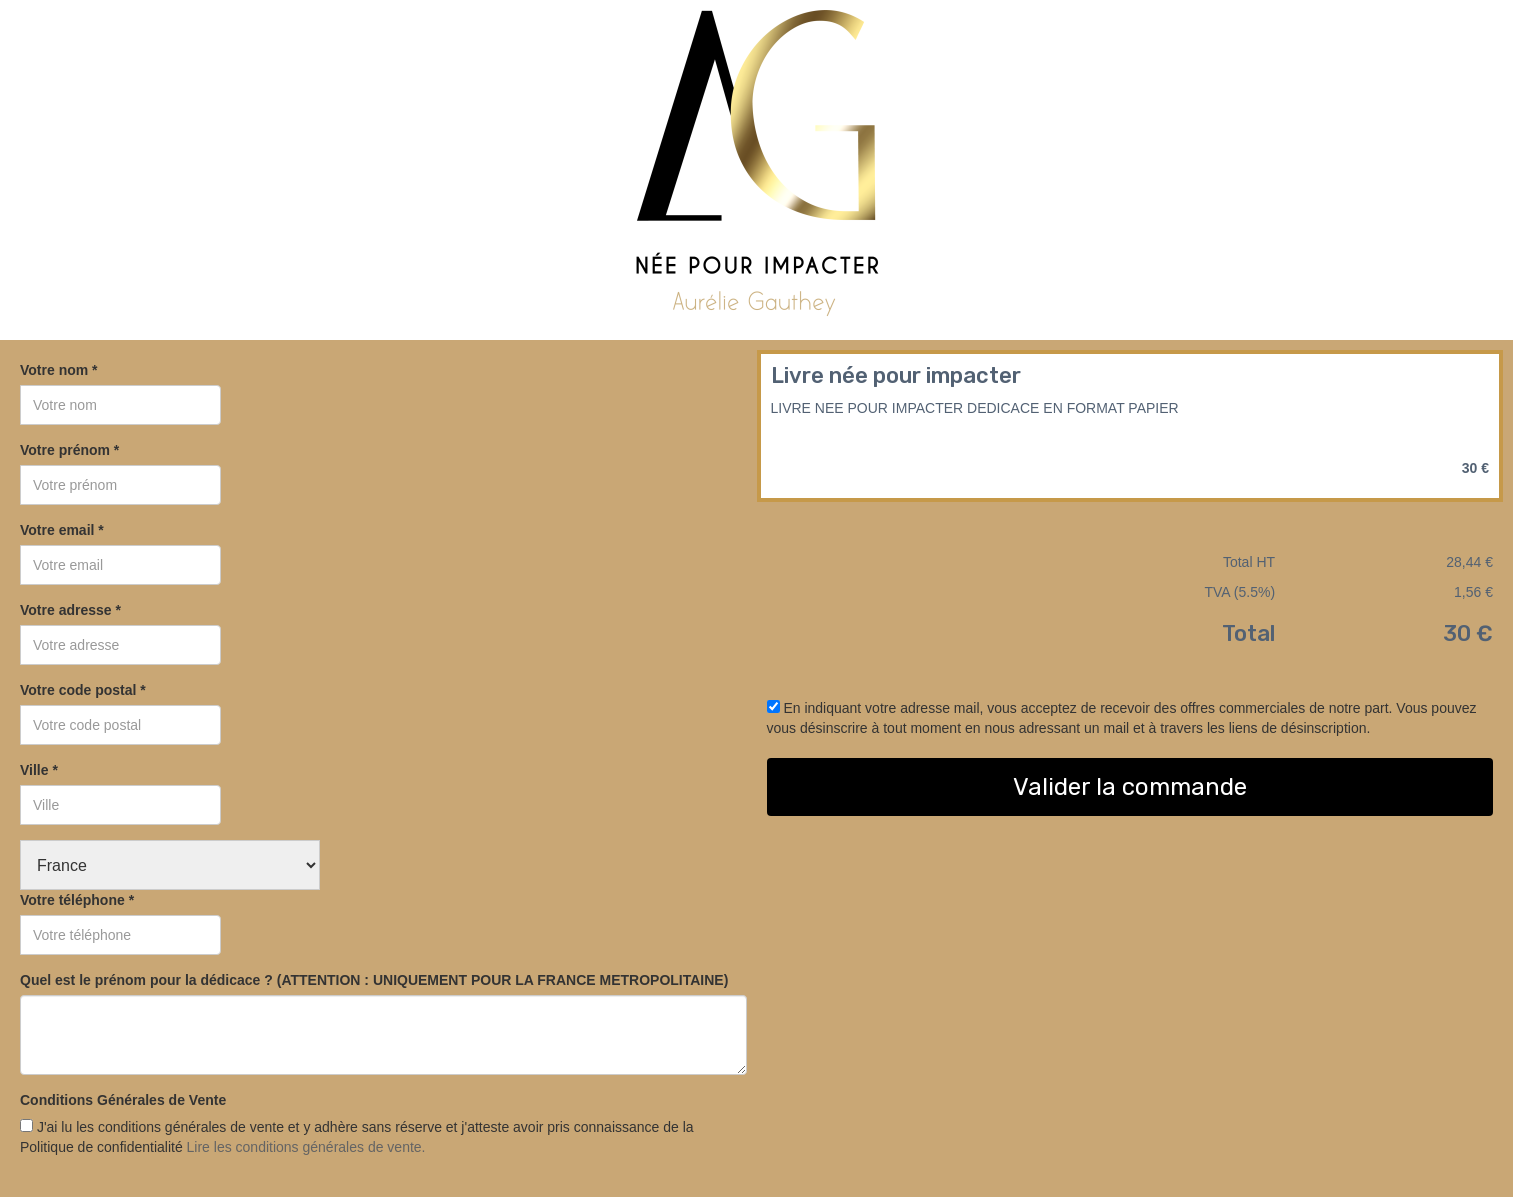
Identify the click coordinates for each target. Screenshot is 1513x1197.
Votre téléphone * (77, 900)
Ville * (39, 770)
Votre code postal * (83, 690)
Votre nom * (59, 370)
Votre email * (62, 530)
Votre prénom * (69, 450)
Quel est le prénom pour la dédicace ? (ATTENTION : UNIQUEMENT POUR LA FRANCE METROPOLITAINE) (374, 980)
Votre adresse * (70, 610)
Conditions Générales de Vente (123, 1100)
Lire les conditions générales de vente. (306, 1147)
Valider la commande (1130, 787)
